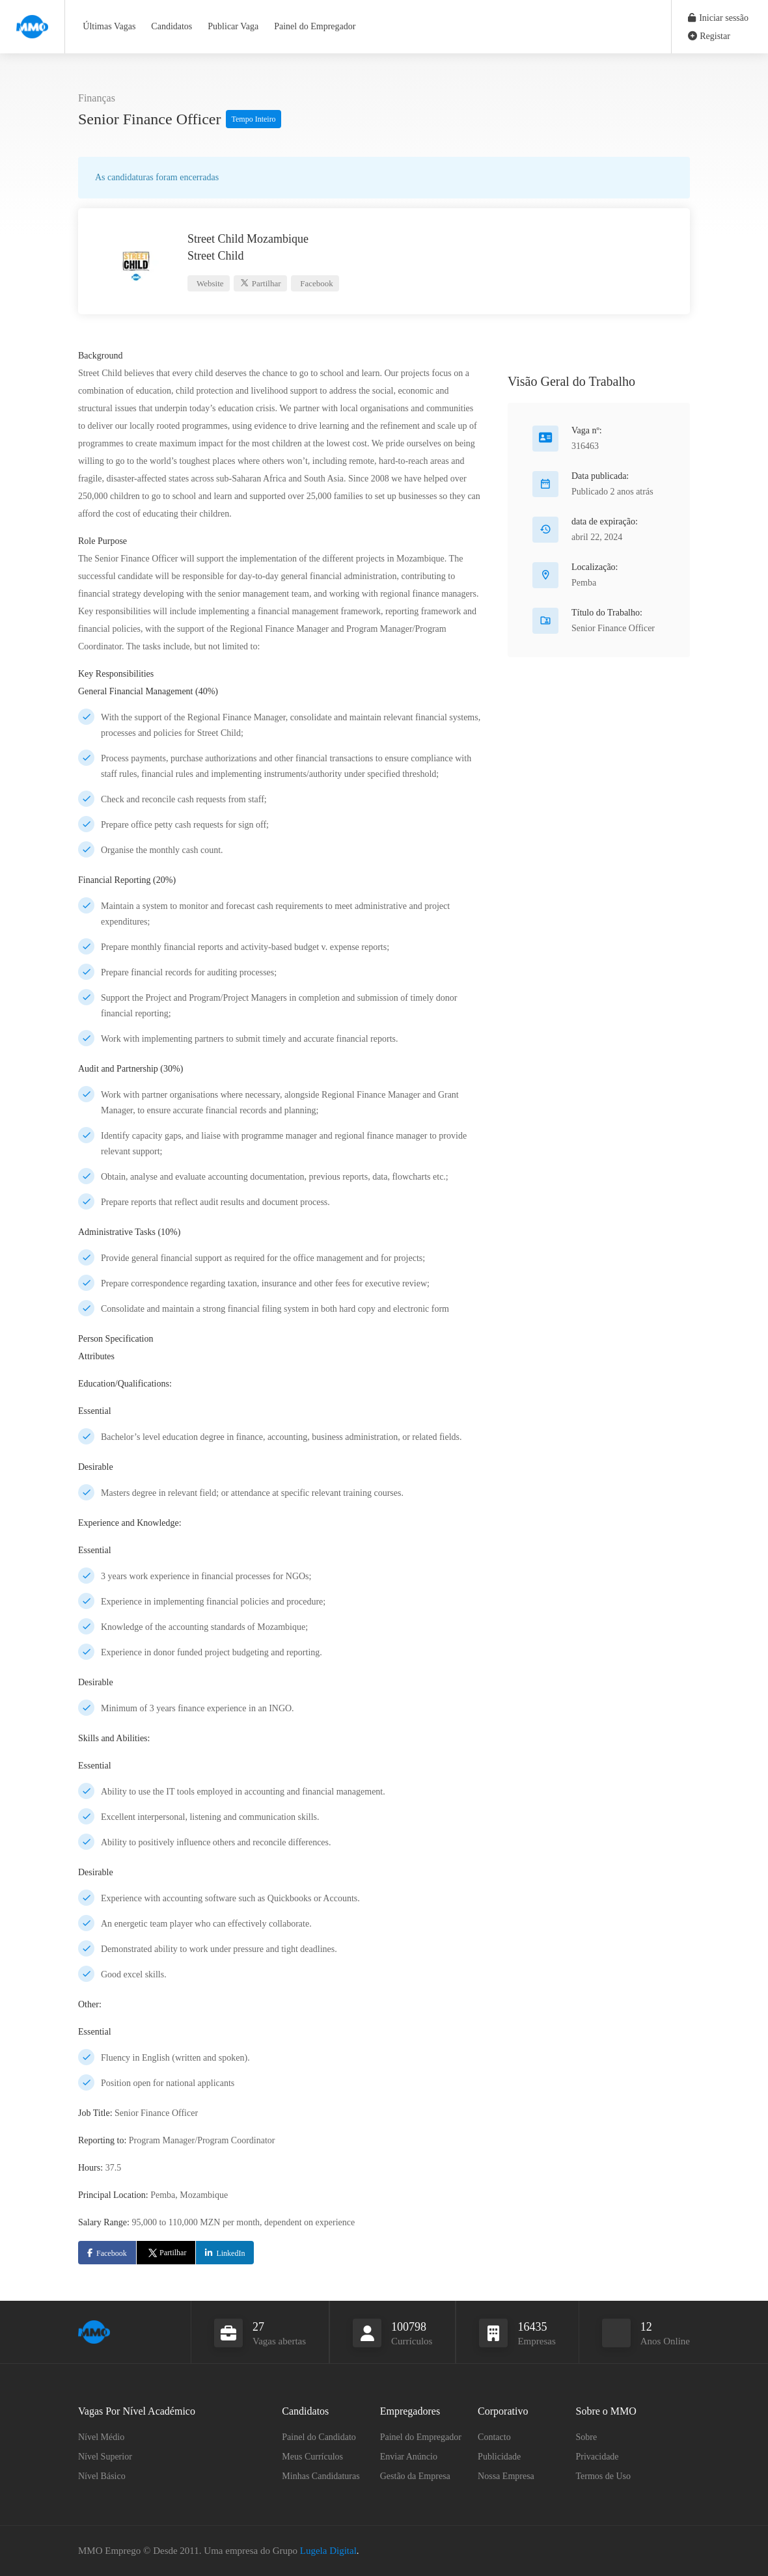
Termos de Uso (603, 2476)
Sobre (586, 2437)
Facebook (315, 283)
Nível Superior (105, 2456)
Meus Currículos (312, 2456)
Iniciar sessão (718, 18)
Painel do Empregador (314, 26)
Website (209, 283)
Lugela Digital (328, 2550)
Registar (709, 36)
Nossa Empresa (506, 2476)
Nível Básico (102, 2476)
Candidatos (171, 26)
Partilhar (260, 283)
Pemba (583, 583)
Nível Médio (101, 2437)
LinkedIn (230, 2253)
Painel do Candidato (319, 2437)
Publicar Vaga (233, 26)
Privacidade (597, 2456)
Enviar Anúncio (408, 2456)
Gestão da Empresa (415, 2476)
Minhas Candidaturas (320, 2476)
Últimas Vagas (109, 26)
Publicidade (499, 2456)
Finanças (96, 97)
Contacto (494, 2437)
